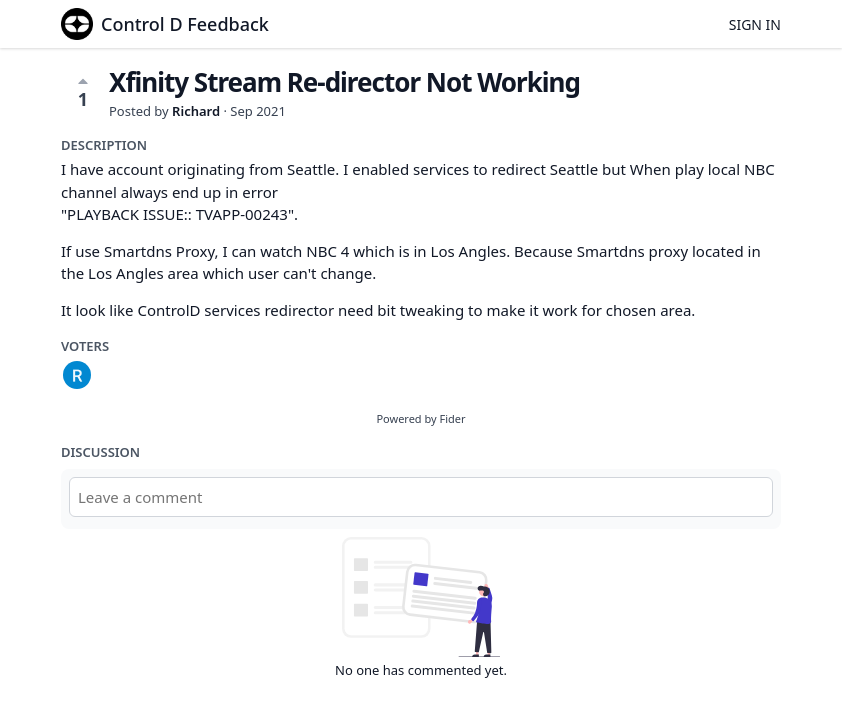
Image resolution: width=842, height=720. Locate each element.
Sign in (755, 24)
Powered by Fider (420, 418)
